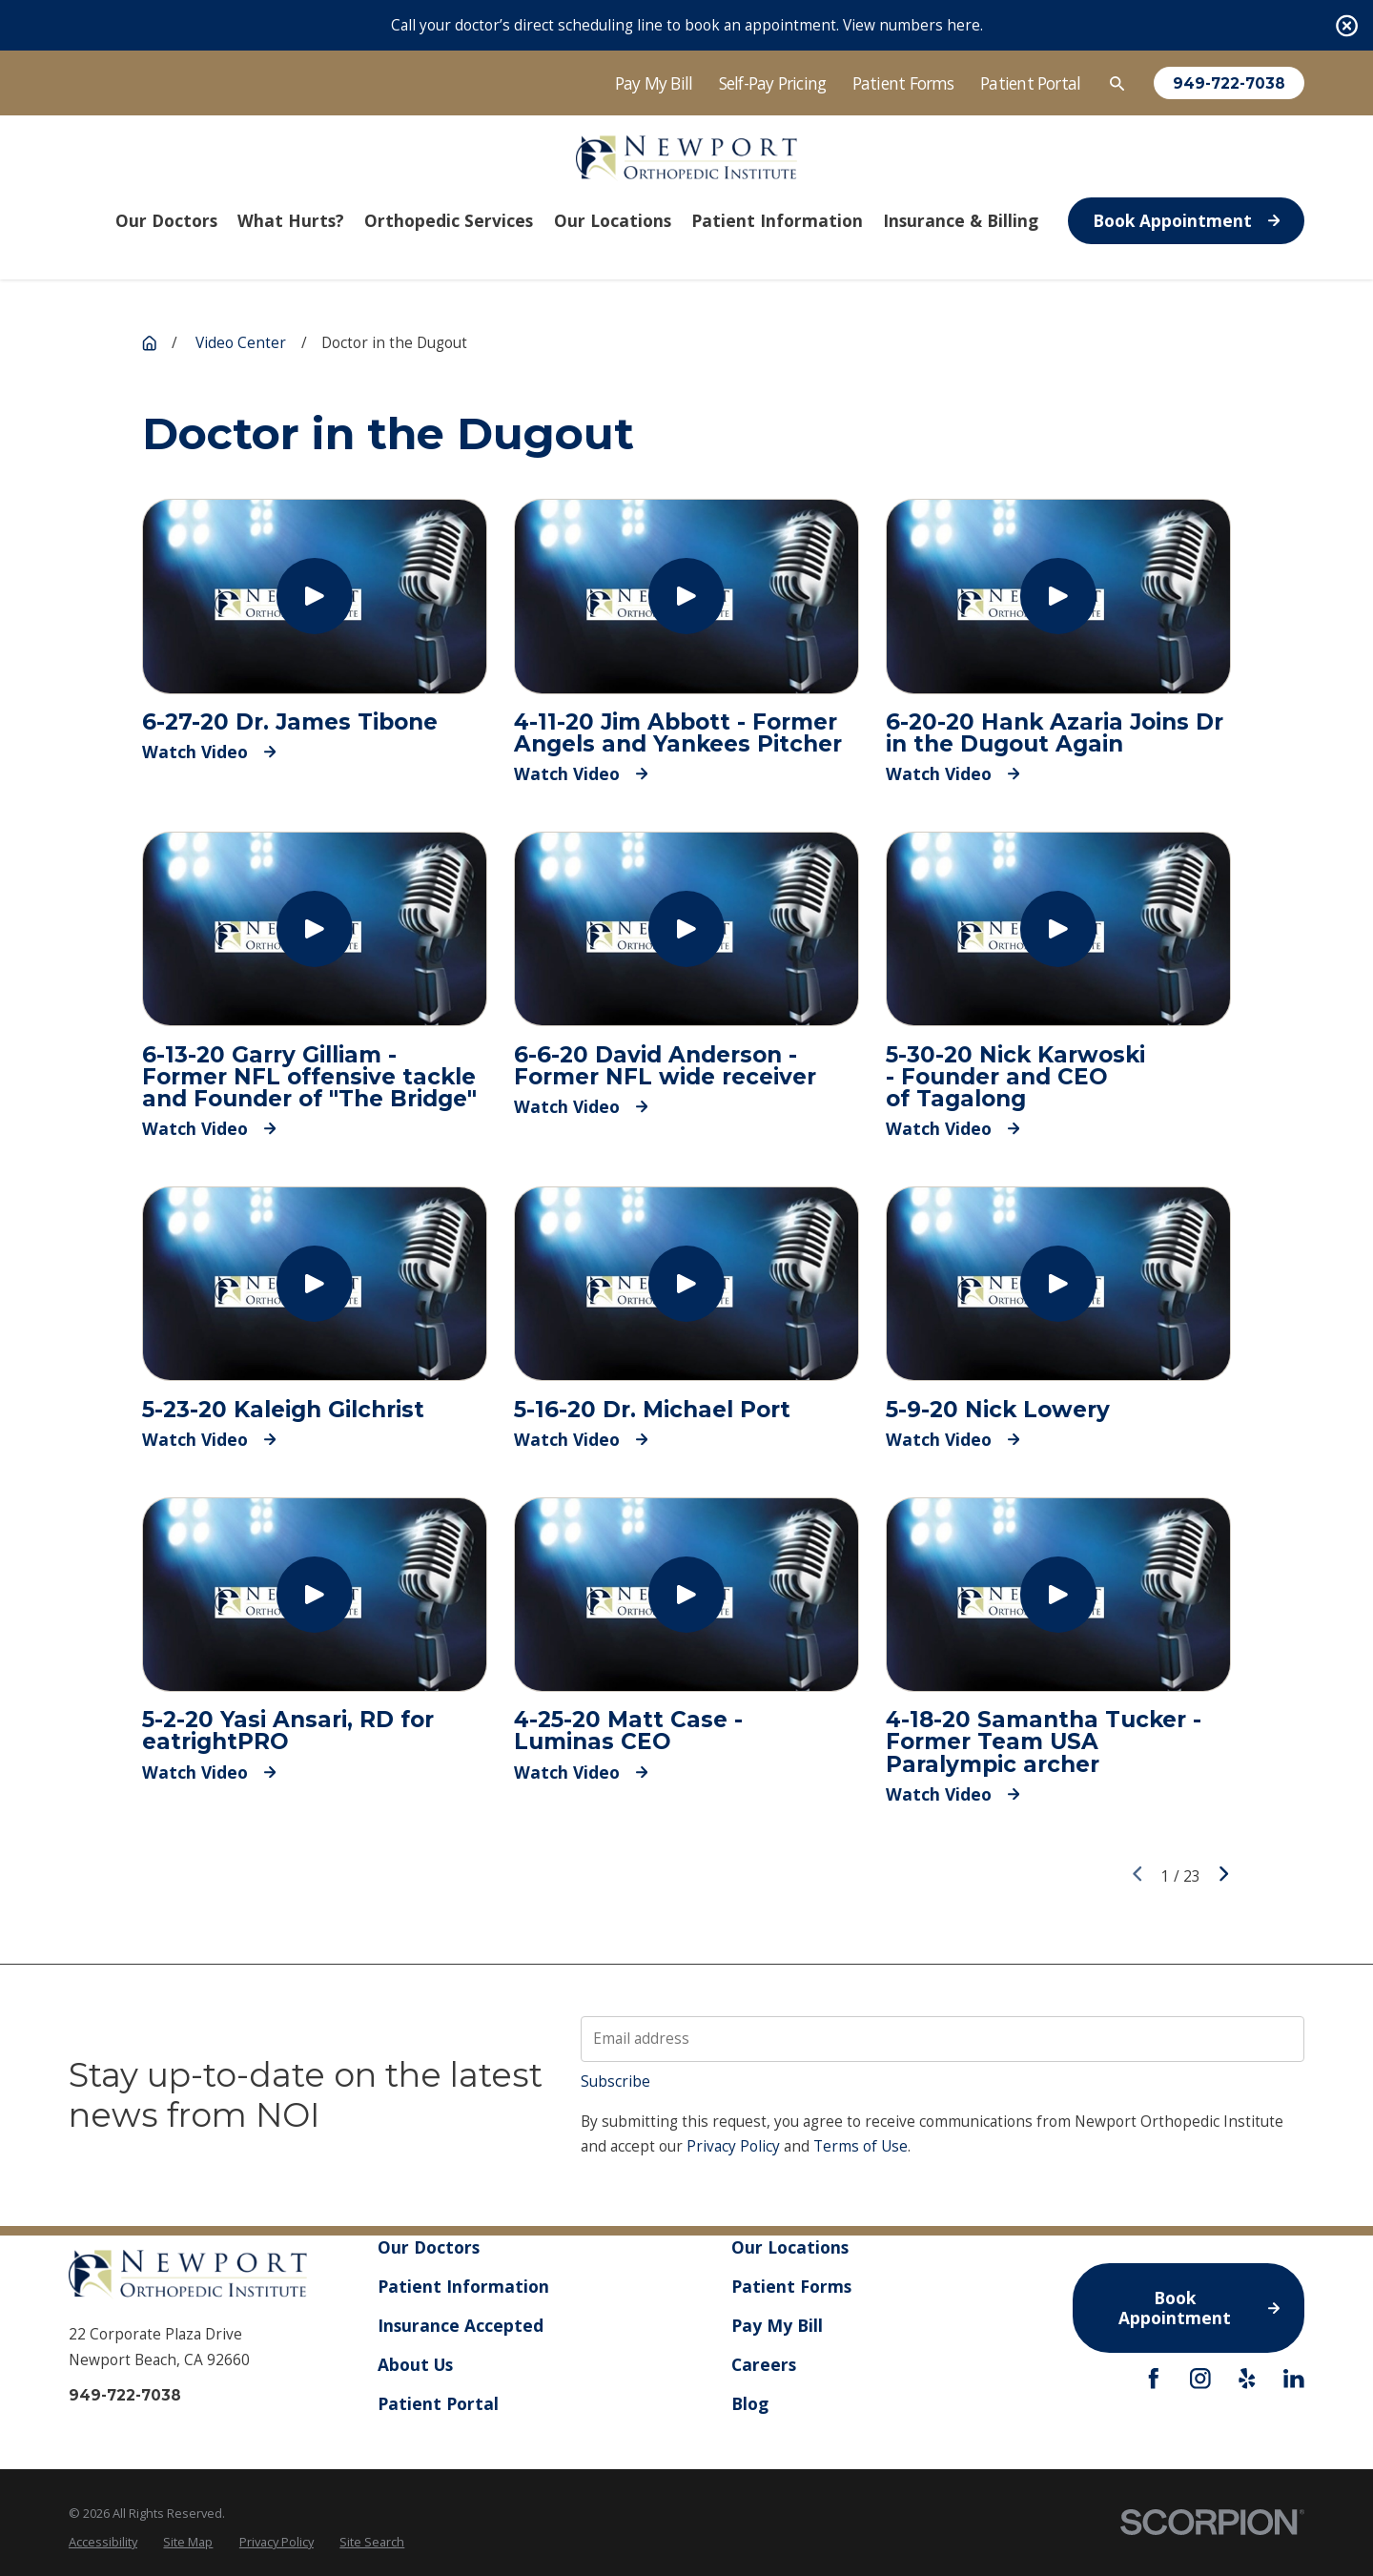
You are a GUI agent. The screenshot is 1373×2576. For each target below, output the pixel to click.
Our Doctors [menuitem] (166, 220)
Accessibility (103, 2541)
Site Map (188, 2541)
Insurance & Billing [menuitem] (960, 220)
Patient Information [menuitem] (777, 220)
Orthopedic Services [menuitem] (448, 220)
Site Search (371, 2541)
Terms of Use (860, 2146)
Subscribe (615, 2081)
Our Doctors (429, 2247)
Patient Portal (1030, 83)
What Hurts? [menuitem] (290, 220)
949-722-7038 (1229, 83)
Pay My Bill (654, 83)
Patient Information (463, 2286)
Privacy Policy (733, 2146)
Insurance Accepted (460, 2325)
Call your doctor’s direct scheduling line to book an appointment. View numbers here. (687, 25)
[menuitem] (103, 2542)
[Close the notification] (1347, 25)
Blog (749, 2402)
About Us (415, 2364)
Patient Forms (903, 83)
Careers (763, 2364)
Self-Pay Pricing (773, 83)
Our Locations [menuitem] (612, 220)
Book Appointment (1186, 220)
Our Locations (790, 2247)
